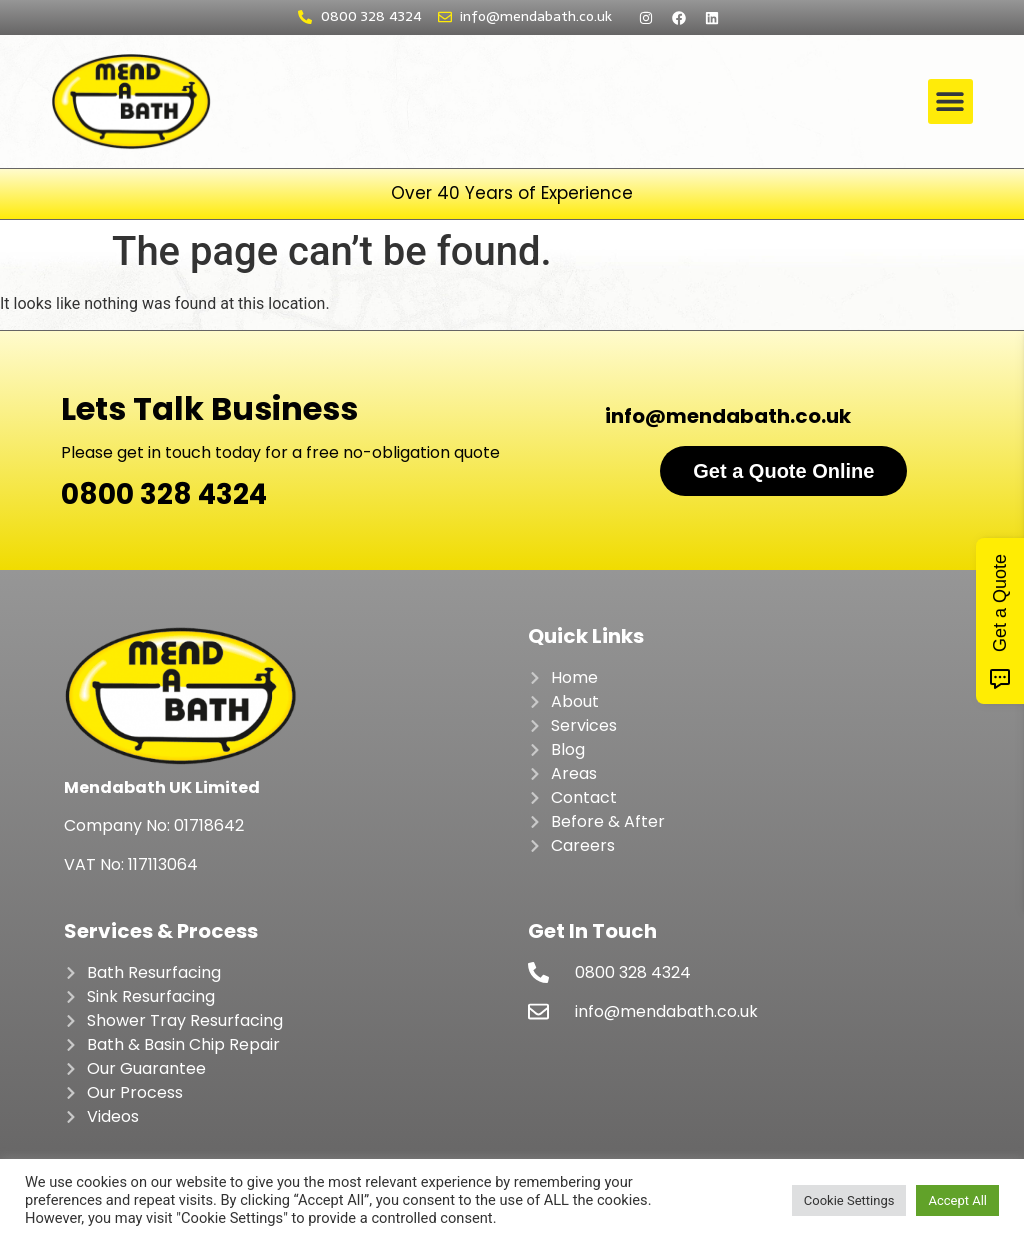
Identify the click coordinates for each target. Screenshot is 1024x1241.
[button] (950, 101)
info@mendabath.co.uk (728, 416)
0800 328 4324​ (164, 494)
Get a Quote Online (783, 471)
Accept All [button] (957, 1200)
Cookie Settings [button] (849, 1200)
